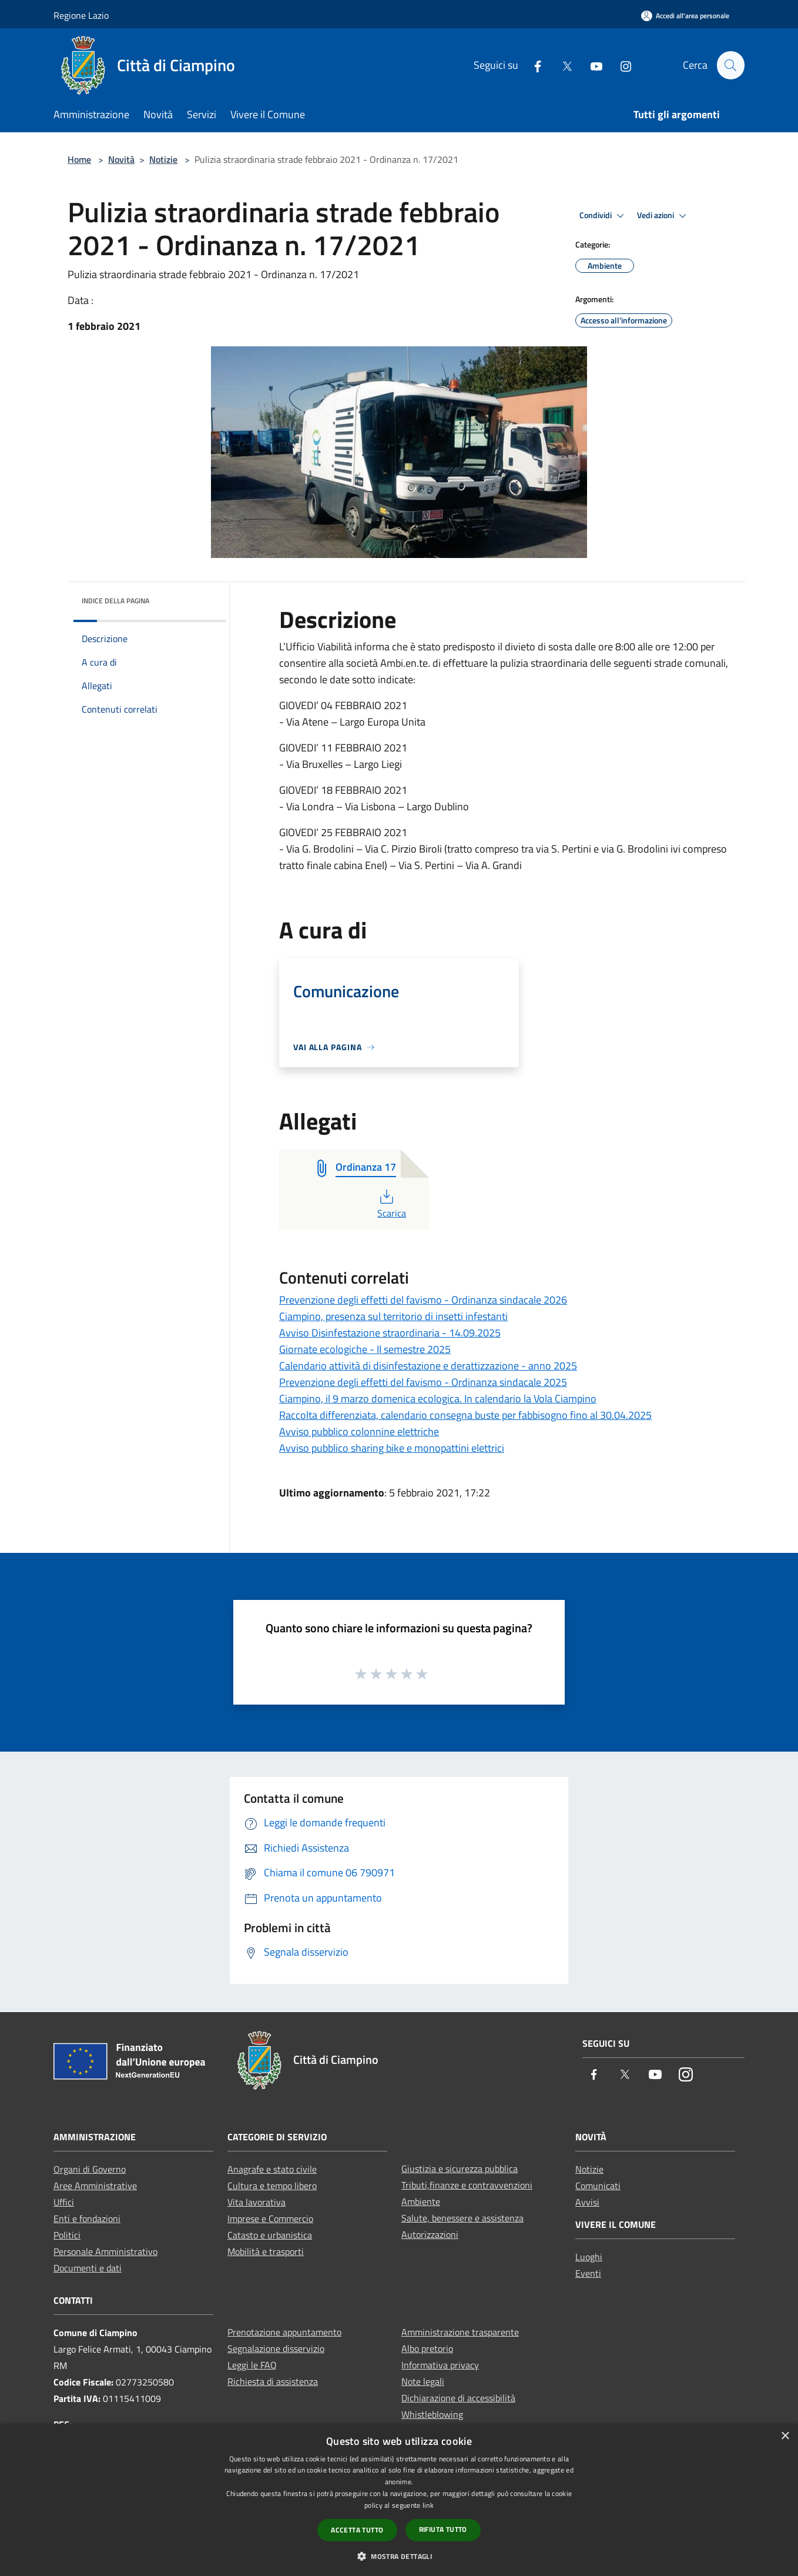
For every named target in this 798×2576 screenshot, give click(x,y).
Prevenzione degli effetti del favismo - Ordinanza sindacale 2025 (423, 1382)
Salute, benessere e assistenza (462, 2218)
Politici (67, 2235)
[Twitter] (562, 65)
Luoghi (588, 2257)
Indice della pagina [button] (115, 600)
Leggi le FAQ (252, 2365)
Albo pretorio (427, 2348)
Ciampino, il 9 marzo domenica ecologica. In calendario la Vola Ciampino (437, 1398)
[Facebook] (532, 65)
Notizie (163, 159)
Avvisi (587, 2202)
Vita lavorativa (256, 2202)
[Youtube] (591, 65)
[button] (399, 2556)
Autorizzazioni (429, 2234)
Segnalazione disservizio (275, 2348)
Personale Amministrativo (105, 2251)
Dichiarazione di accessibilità (458, 2398)
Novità (121, 159)
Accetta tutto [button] (357, 2529)
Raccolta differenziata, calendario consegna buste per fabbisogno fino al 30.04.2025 (465, 1415)
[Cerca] (730, 65)
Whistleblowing (432, 2414)
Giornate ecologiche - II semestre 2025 (365, 1349)
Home (79, 159)
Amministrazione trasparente (460, 2332)
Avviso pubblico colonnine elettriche (359, 1431)
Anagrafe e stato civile (272, 2169)
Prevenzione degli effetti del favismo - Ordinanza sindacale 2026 (423, 1300)
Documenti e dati (87, 2268)
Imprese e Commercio (270, 2218)
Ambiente (420, 2201)
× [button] (784, 2436)
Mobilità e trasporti (265, 2251)
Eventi (588, 2273)
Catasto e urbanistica (269, 2235)
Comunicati (598, 2186)
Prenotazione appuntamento (284, 2332)
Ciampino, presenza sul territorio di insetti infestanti (393, 1316)
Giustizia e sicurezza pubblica (459, 2168)
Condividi (603, 216)
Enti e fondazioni (86, 2218)
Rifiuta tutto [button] (443, 2529)
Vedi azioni (663, 216)
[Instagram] (620, 65)
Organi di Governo (89, 2169)
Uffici (63, 2202)
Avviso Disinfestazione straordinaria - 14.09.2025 (390, 1333)
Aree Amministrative (95, 2186)
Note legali (422, 2381)
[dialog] (399, 2500)
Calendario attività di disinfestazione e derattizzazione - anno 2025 (428, 1366)
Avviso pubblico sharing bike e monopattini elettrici (391, 1448)
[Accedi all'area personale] (685, 15)
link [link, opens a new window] (428, 2505)
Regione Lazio (81, 15)
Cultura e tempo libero (272, 2186)
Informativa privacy (440, 2365)
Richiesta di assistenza (272, 2381)
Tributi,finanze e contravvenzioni (466, 2185)
